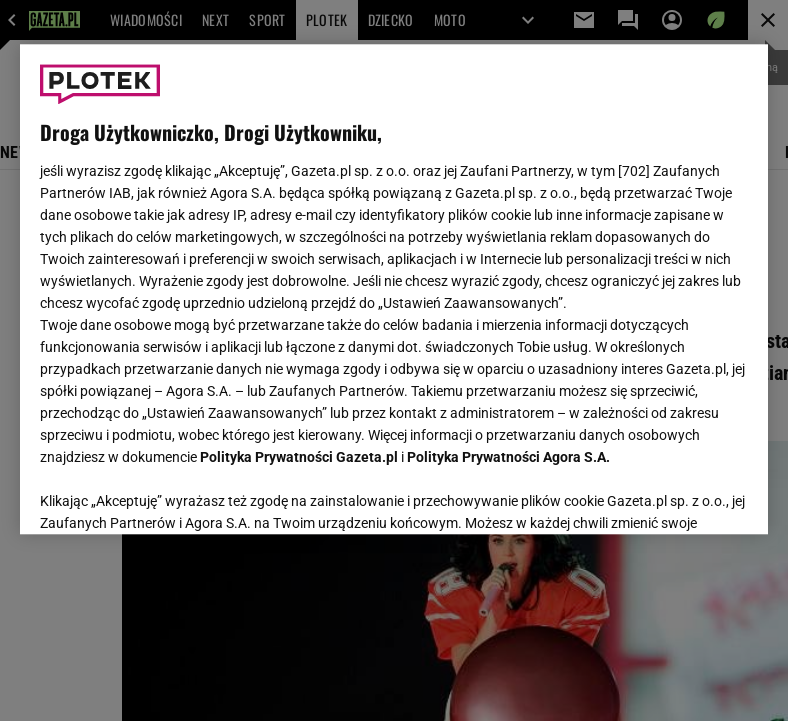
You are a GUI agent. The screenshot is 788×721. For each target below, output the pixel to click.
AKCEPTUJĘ (680, 495)
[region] (394, 289)
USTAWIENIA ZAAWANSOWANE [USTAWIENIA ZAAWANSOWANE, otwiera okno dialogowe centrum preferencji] (170, 494)
